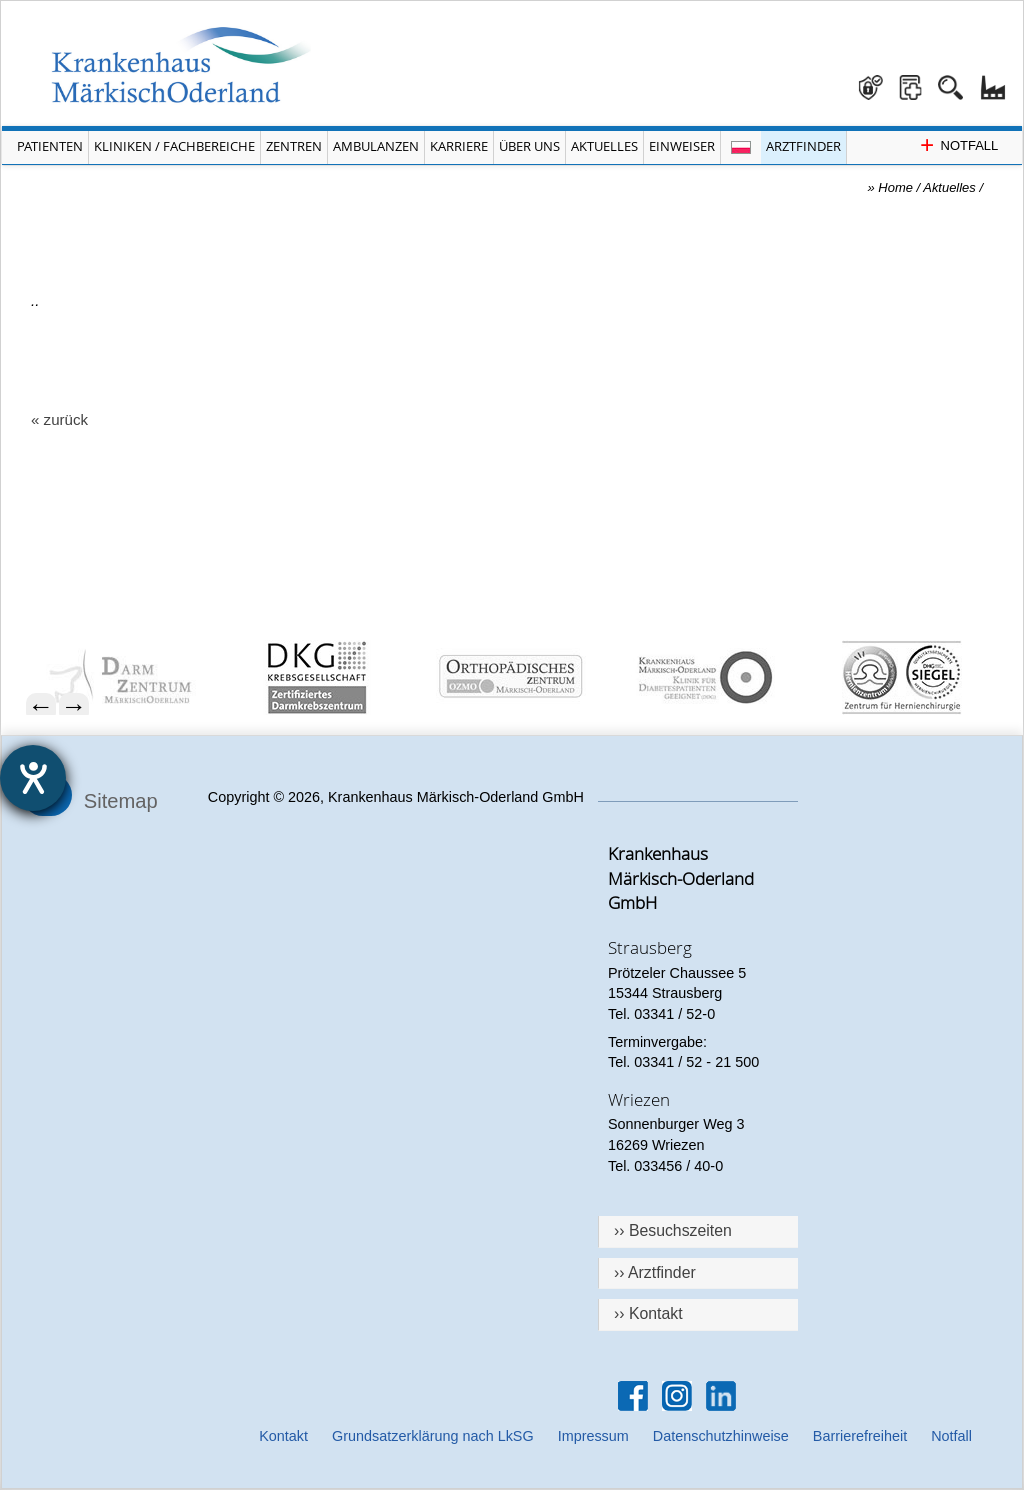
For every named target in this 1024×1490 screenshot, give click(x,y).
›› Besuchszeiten (673, 1230)
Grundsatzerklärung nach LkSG (433, 1436)
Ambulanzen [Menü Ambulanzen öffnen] (376, 146)
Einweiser (682, 146)
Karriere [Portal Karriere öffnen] (459, 146)
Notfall (951, 1436)
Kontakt (283, 1436)
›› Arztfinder (655, 1272)
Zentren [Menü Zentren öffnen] (294, 146)
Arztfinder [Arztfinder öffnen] (803, 146)
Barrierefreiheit (860, 1436)
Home (895, 187)
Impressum (593, 1436)
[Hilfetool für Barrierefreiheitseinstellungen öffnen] (33, 778)
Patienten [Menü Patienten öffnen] (50, 146)
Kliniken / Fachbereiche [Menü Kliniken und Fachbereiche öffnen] (174, 146)
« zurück (59, 419)
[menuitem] (133, 677)
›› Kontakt (648, 1313)
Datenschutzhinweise (721, 1436)
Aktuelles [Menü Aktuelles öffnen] (604, 146)
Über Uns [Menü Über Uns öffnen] (529, 146)
